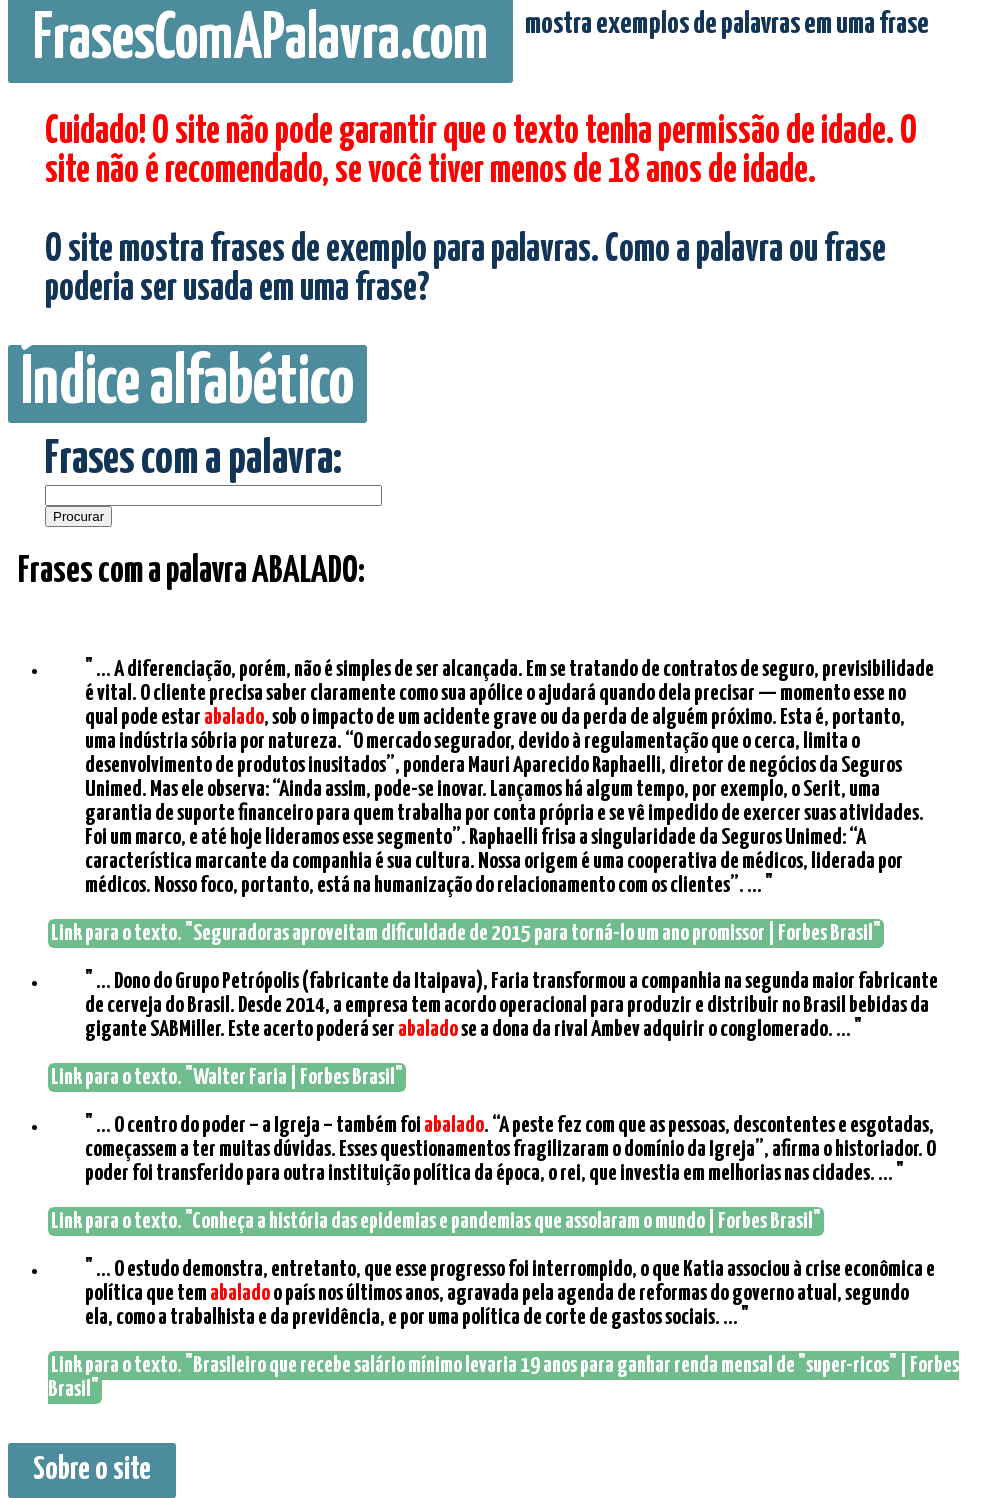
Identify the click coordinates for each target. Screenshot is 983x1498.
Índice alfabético (187, 384)
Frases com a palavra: (193, 460)
